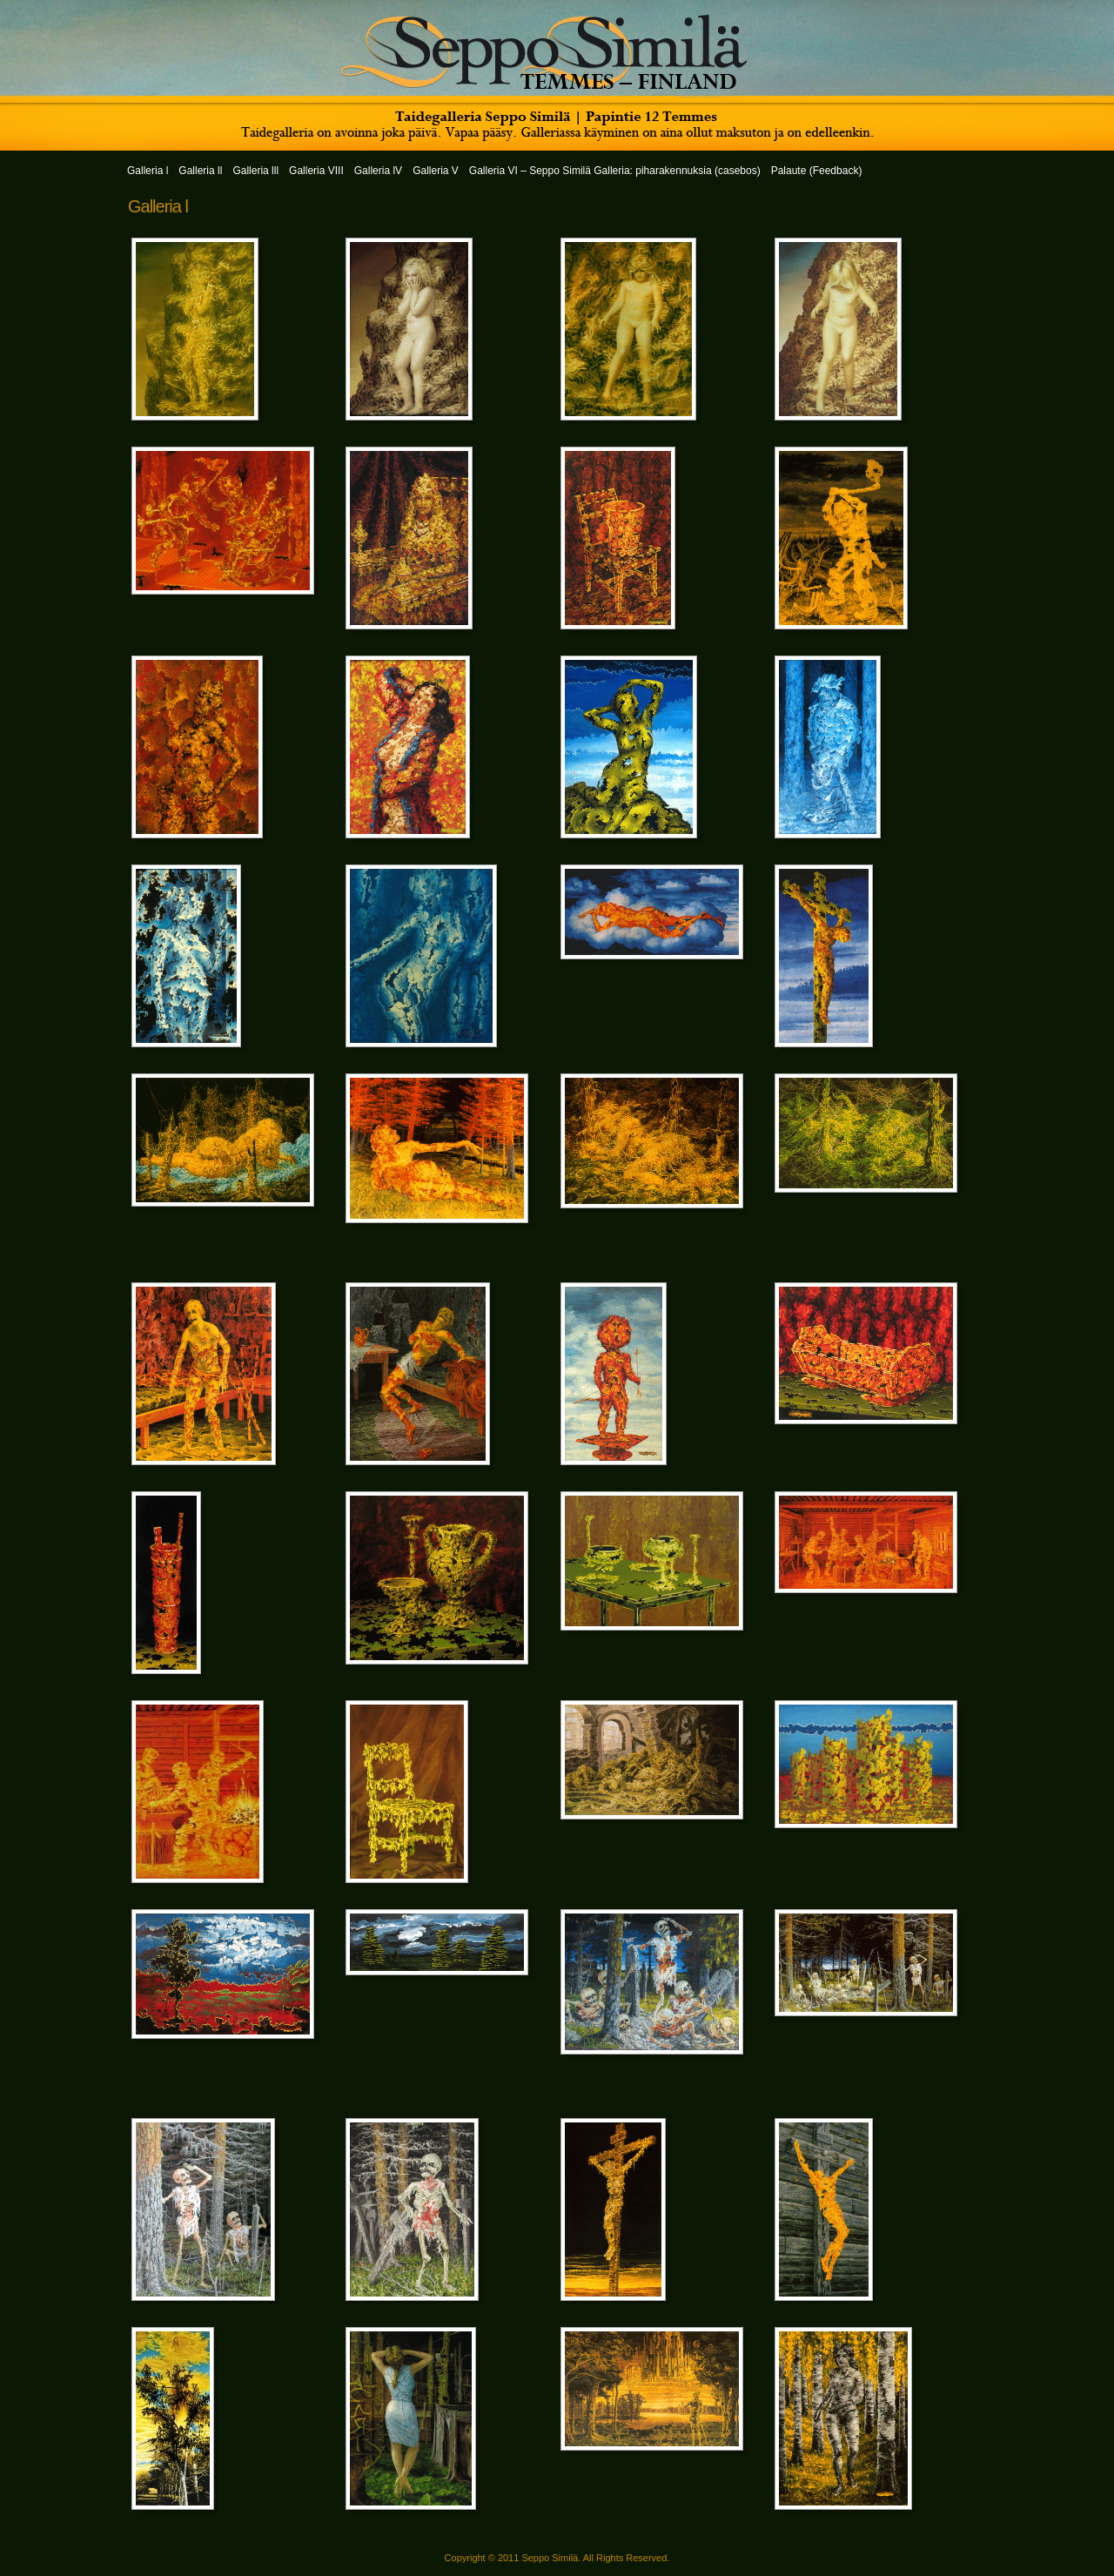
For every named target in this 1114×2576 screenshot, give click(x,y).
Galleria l (158, 206)
